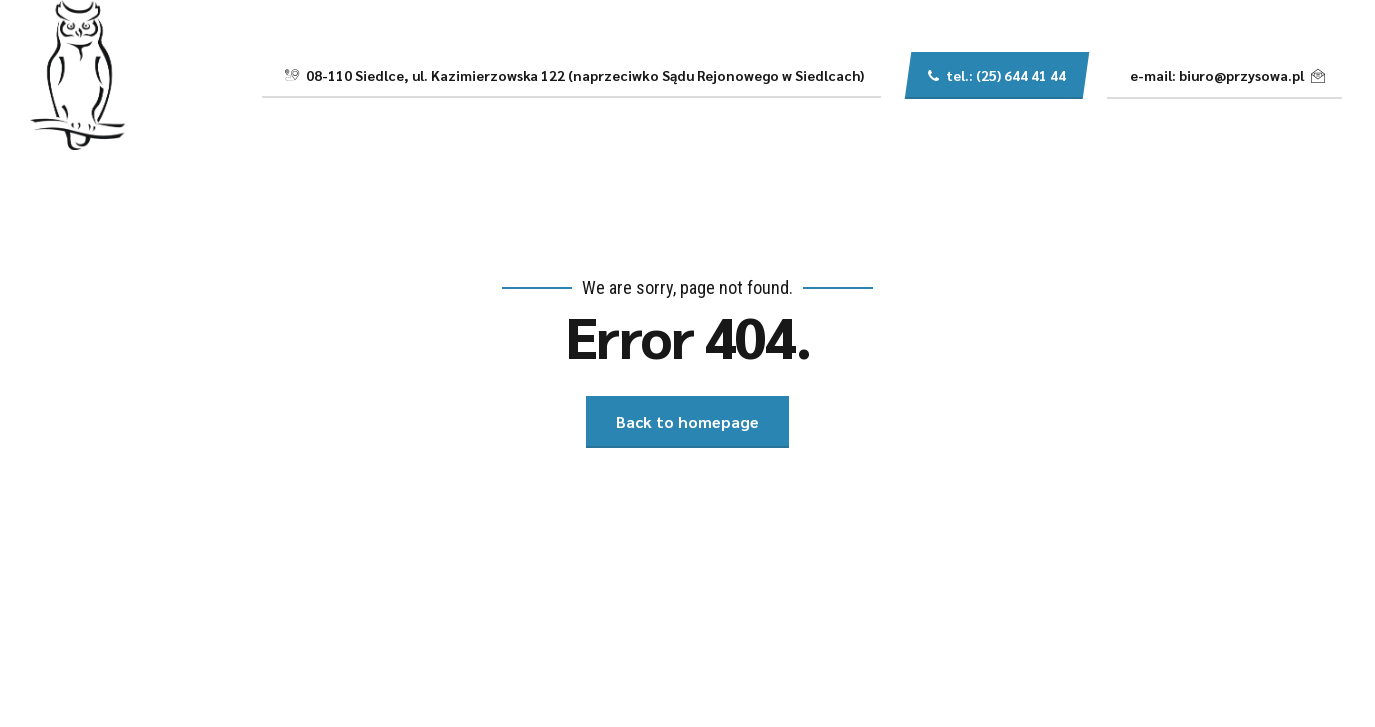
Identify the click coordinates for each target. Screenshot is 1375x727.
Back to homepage (687, 421)
